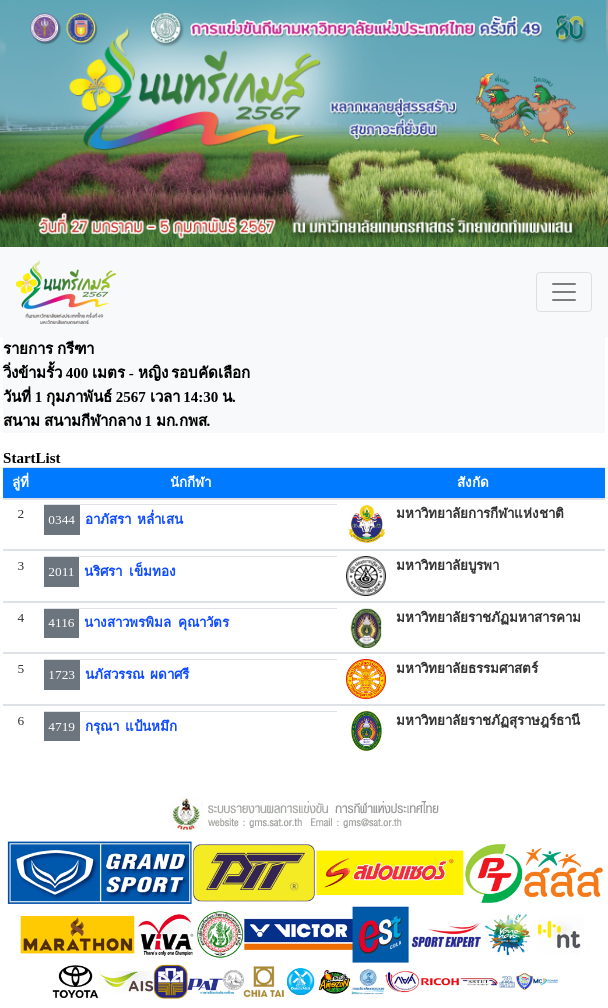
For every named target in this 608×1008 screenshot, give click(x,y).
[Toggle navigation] (564, 292)
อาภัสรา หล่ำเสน (134, 519)
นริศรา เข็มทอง (130, 571)
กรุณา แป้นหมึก (131, 726)
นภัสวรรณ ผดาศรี (137, 674)
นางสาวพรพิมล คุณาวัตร (156, 622)
